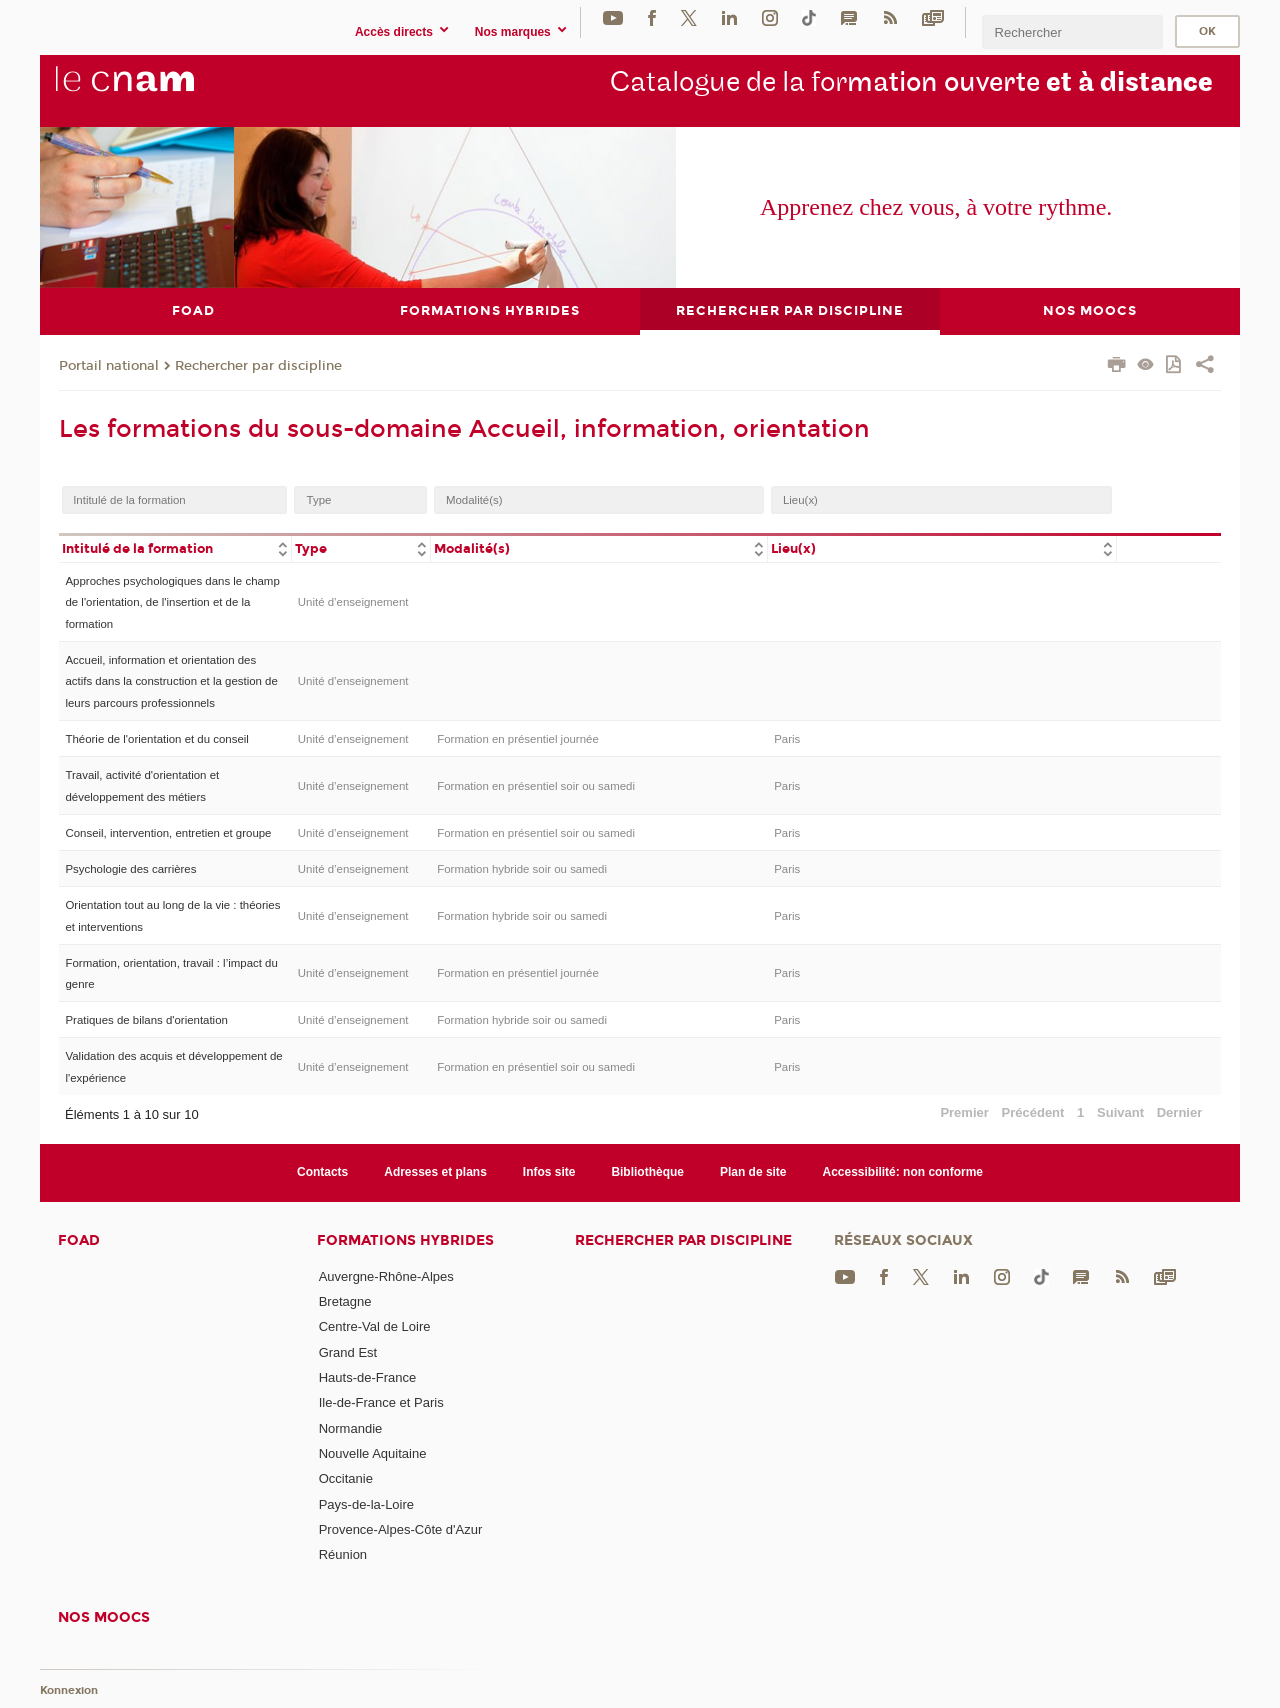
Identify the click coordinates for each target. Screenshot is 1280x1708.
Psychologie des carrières (130, 868)
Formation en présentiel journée (518, 739)
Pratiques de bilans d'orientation (146, 1020)
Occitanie (346, 1478)
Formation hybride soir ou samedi (522, 868)
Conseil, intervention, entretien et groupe (168, 832)
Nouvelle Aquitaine (373, 1453)
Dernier (1180, 1112)
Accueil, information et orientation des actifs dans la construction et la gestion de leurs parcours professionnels (171, 681)
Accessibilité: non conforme (903, 1172)
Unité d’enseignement (353, 602)
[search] (1072, 31)
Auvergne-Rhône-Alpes (386, 1275)
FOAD (79, 1239)
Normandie (351, 1427)
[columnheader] (175, 547)
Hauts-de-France (368, 1377)
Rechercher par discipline (258, 365)
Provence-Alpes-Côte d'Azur (401, 1528)
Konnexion (69, 1690)
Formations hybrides (405, 1239)
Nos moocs (104, 1616)
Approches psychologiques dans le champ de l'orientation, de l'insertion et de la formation (172, 601)
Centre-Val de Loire (375, 1326)
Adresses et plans (435, 1172)
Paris (787, 739)
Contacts (322, 1172)
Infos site (549, 1172)
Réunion (343, 1554)
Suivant (1120, 1112)
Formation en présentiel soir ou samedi (536, 785)
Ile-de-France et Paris (381, 1402)
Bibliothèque (647, 1172)
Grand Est (348, 1351)
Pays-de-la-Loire (366, 1503)
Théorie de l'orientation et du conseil (156, 739)
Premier (964, 1112)
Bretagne (345, 1301)
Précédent (1033, 1112)
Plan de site (753, 1172)
